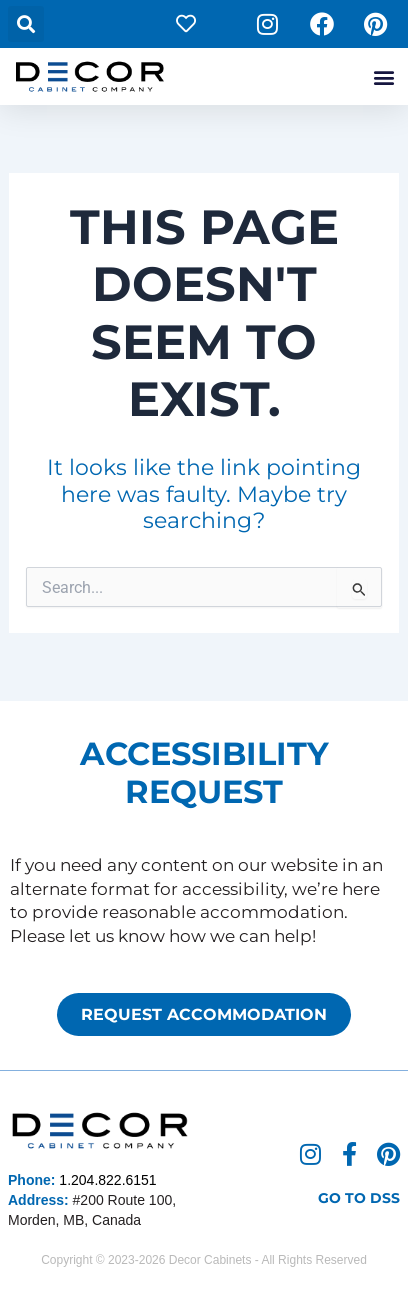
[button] (26, 24)
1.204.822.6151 (107, 1180)
